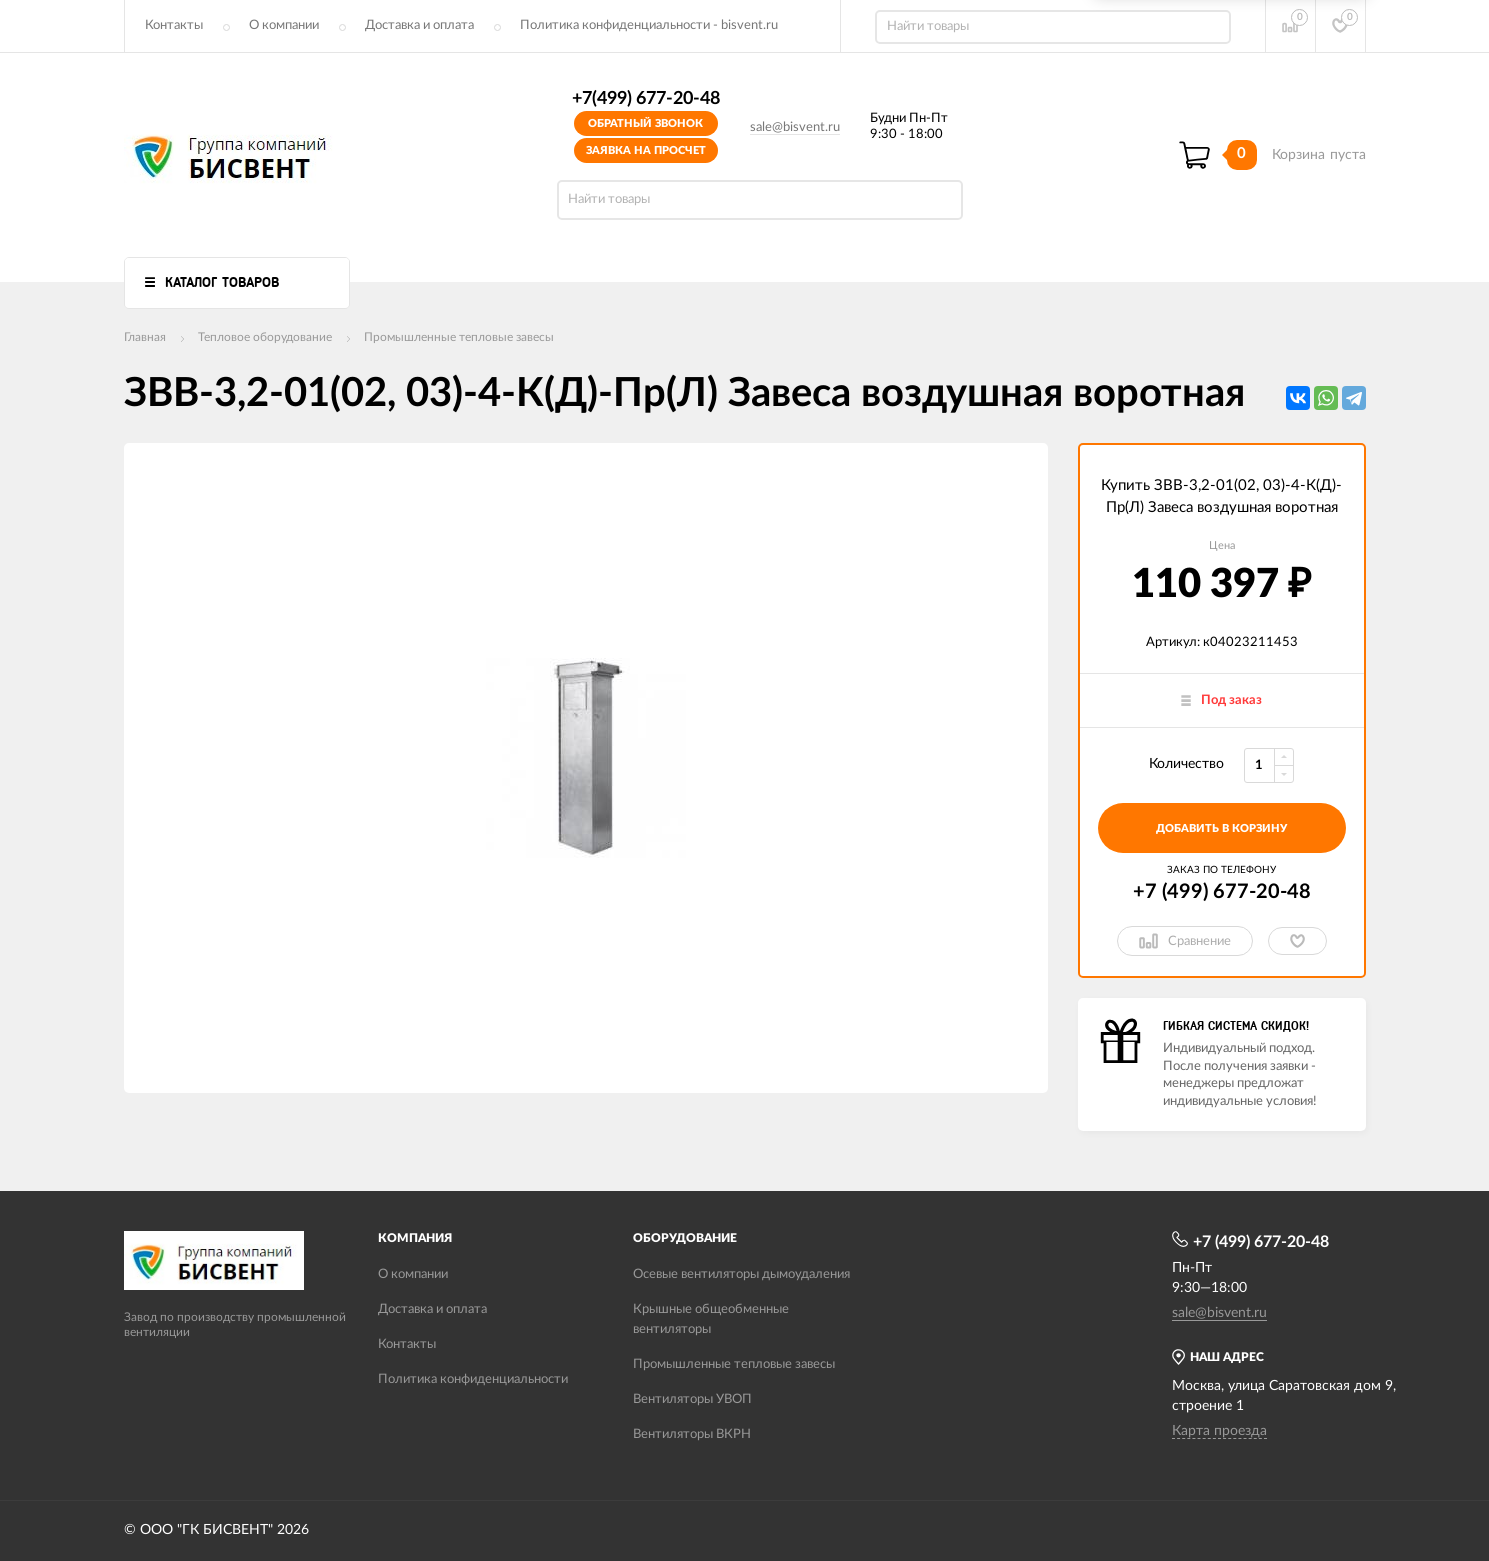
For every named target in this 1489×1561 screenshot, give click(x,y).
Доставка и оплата (419, 25)
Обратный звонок (645, 123)
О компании (284, 25)
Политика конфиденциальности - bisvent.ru (649, 25)
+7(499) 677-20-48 (646, 99)
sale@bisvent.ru (795, 127)
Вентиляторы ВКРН (692, 1434)
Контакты (174, 25)
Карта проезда (1219, 1431)
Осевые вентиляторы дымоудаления (741, 1274)
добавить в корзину (1221, 828)
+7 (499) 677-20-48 (1222, 892)
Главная (145, 337)
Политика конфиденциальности (473, 1379)
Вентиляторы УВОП (692, 1399)
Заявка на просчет (646, 150)
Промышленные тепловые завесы (459, 337)
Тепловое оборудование (265, 337)
